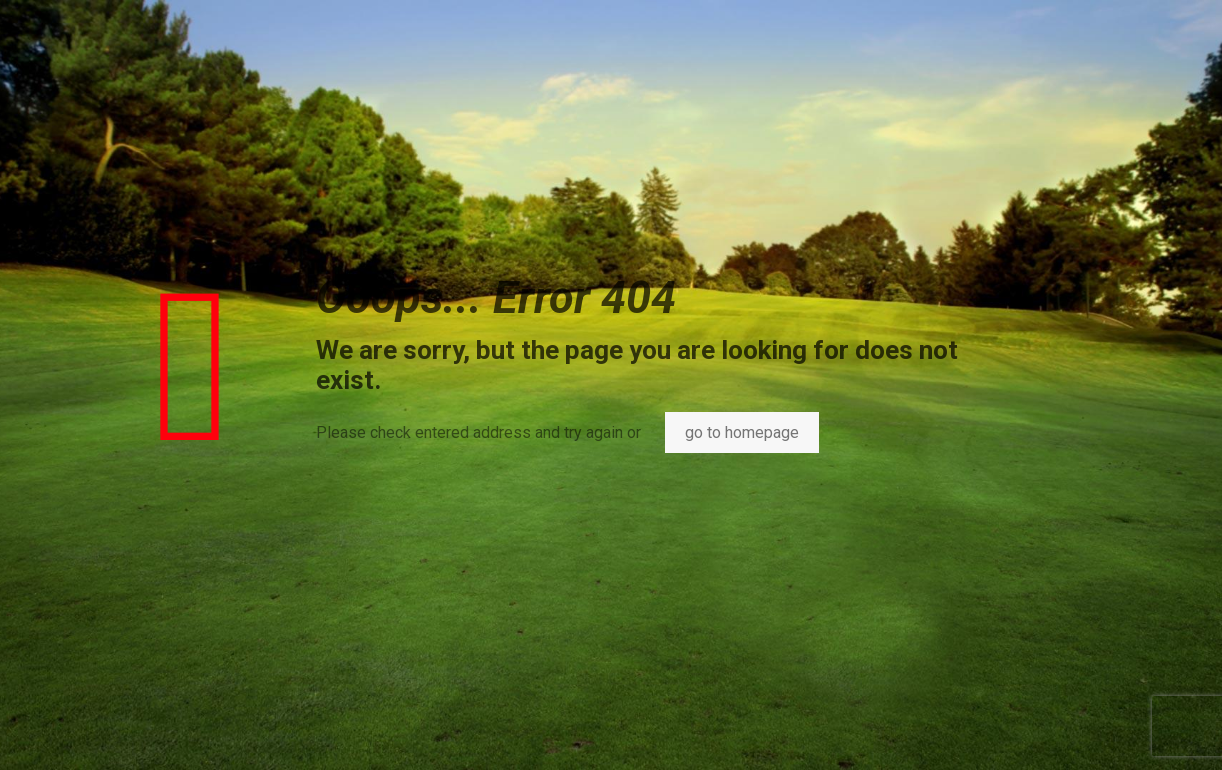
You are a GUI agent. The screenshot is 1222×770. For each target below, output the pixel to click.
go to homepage (742, 432)
